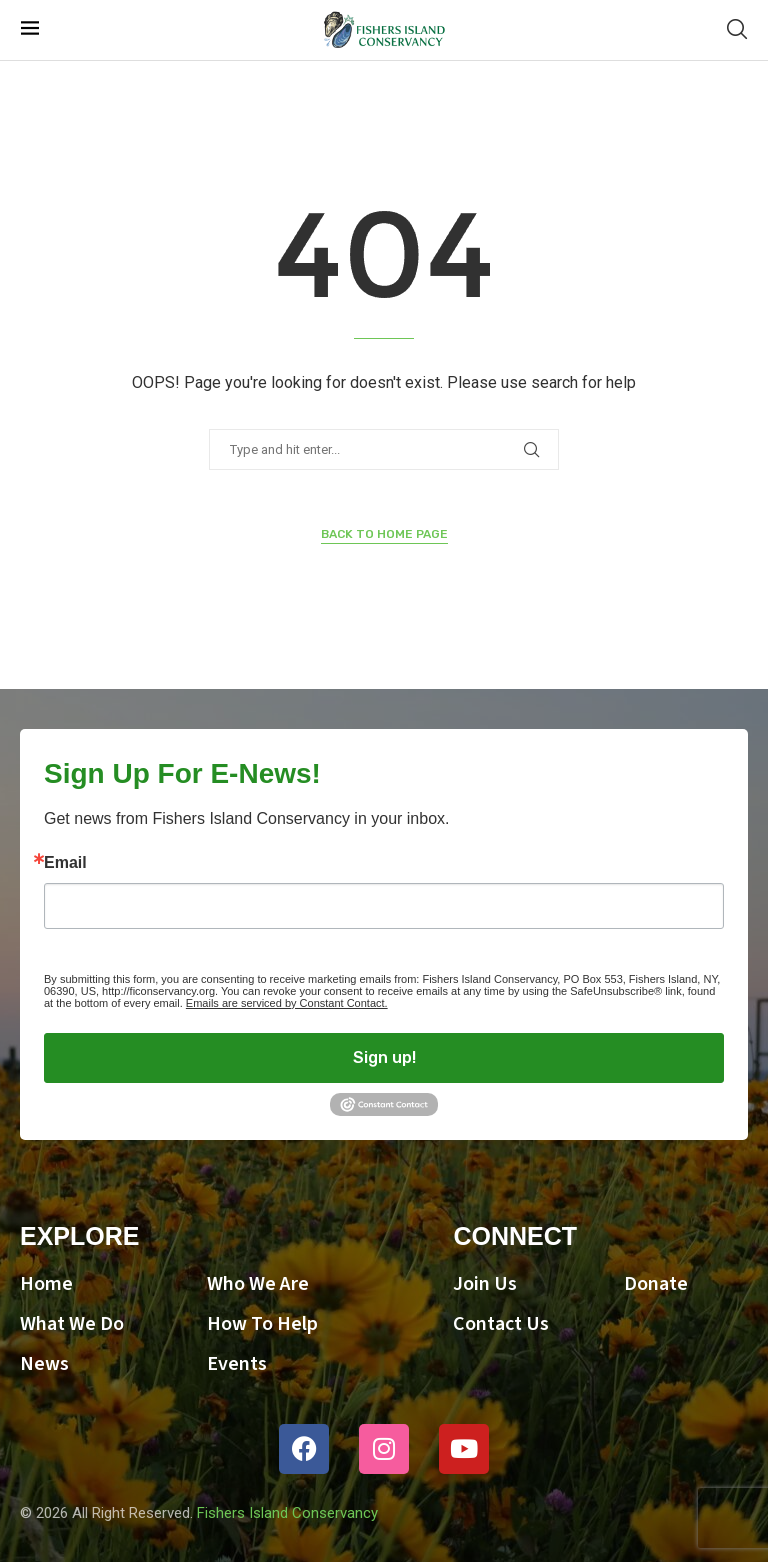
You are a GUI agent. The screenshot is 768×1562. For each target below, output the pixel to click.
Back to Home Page (384, 534)
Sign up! (384, 1057)
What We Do (72, 1324)
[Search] (737, 30)
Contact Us (501, 1324)
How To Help (262, 1324)
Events (237, 1364)
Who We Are (258, 1284)
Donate (656, 1284)
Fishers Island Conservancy (287, 1513)
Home (46, 1284)
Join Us (485, 1284)
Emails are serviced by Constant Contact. (287, 1003)
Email (65, 863)
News (44, 1364)
